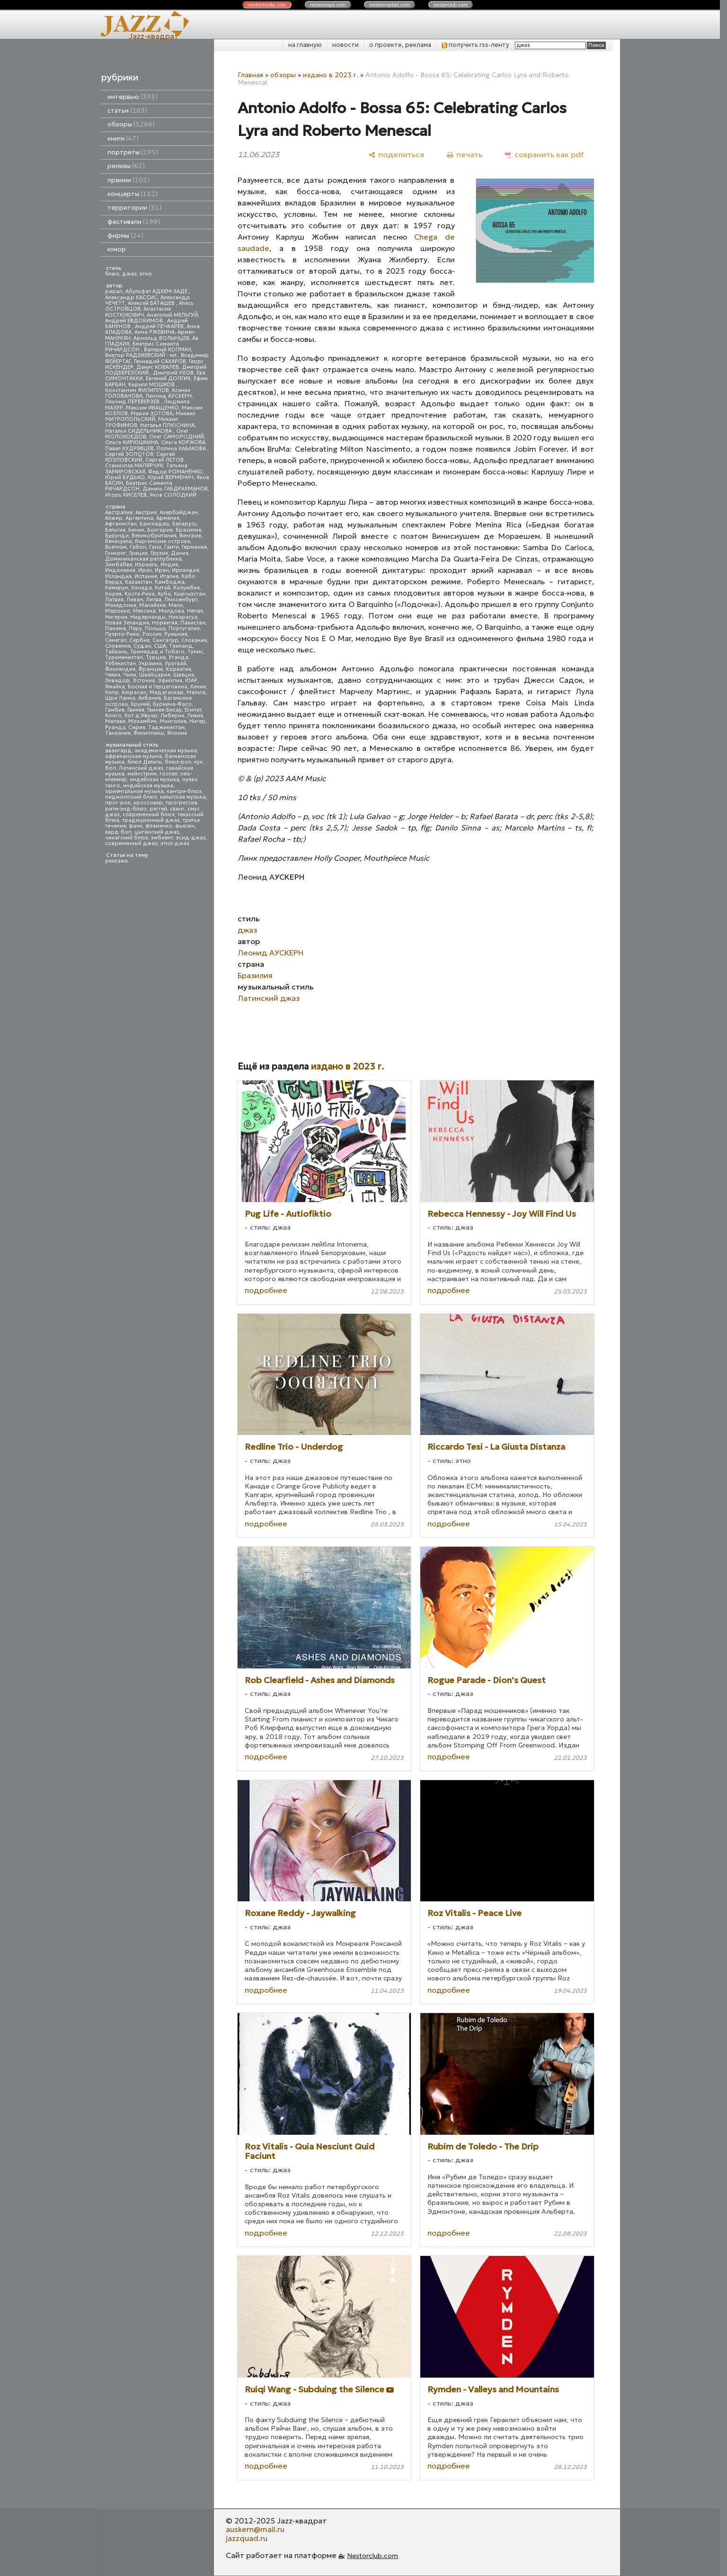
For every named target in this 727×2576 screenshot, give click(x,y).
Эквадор (117, 680)
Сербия (139, 640)
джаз (129, 274)
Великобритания (154, 536)
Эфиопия (170, 680)
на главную (305, 45)
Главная (250, 75)
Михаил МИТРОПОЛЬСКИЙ (150, 416)
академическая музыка (165, 751)
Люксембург (181, 600)
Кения (198, 687)
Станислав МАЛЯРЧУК (134, 466)
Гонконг (115, 553)
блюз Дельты (144, 762)
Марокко (117, 611)
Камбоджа (170, 582)
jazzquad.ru (246, 2538)
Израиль (146, 565)
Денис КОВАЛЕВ (157, 367)
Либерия (172, 716)
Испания (145, 576)
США (160, 646)
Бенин (136, 530)
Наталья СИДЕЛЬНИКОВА (139, 431)
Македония (120, 605)
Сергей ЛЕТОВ (164, 460)
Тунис (195, 652)
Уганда (178, 657)
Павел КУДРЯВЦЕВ (129, 449)
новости (345, 45)
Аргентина (139, 518)
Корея (113, 594)
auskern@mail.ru (255, 2529)
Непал (195, 611)
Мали (175, 605)
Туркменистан (124, 657)
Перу (135, 628)
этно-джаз (174, 843)
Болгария (160, 530)
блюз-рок (178, 762)
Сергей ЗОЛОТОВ (129, 454)
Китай (162, 588)
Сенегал (115, 640)
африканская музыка (133, 756)
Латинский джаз (141, 768)
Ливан (134, 600)
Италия (169, 576)
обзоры (131, 124)
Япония (177, 733)
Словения (118, 646)
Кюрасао (134, 692)
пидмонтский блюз (131, 797)
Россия (151, 634)
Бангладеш (154, 524)
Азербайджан (179, 512)
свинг (177, 809)
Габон (138, 547)
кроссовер (148, 803)
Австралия (119, 512)
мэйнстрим (142, 774)
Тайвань (116, 652)
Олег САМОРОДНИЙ (176, 437)
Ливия (195, 716)
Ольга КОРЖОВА (183, 442)
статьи (127, 111)
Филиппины (148, 733)
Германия (194, 547)
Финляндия (120, 669)
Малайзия (152, 605)
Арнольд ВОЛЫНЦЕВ (161, 338)
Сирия (136, 727)
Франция (150, 669)
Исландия (118, 576)
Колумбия (186, 588)
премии (128, 180)
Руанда (115, 727)
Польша (155, 628)
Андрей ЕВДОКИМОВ (134, 321)
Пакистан (192, 623)
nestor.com (267, 5)
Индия (169, 565)
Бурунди (117, 536)
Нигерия (116, 617)
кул (198, 762)
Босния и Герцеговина (157, 687)
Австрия (146, 512)
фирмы (125, 236)
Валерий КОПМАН (167, 350)
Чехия (112, 675)
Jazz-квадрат (153, 36)
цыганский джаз (156, 832)
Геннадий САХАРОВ (160, 361)
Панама (115, 628)
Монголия (173, 721)
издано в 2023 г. (330, 75)
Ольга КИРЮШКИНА (131, 442)
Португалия (184, 628)
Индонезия (120, 570)
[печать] (464, 154)
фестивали (133, 222)
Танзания (118, 733)
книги (123, 138)
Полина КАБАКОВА (182, 449)
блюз (112, 274)
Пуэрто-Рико (122, 634)
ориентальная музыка (134, 791)
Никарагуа (182, 617)
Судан (142, 646)
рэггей (158, 809)
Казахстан (138, 582)
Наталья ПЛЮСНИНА (167, 425)
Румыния (175, 634)
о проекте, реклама (400, 45)
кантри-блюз (184, 791)
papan (114, 291)
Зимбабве (118, 565)
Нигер (197, 721)
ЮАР (191, 680)
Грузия (159, 553)
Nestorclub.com (372, 2555)
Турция (156, 657)
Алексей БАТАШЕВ (152, 303)
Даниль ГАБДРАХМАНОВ (175, 489)
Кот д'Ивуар (141, 716)
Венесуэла (118, 541)
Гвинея (135, 710)
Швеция (183, 675)
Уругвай (175, 663)
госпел (168, 774)
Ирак (145, 570)
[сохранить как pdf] (544, 154)
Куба (164, 594)
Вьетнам (116, 547)
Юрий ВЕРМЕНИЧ (171, 477)
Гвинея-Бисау (164, 710)
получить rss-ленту (475, 45)
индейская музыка (154, 779)
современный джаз (131, 843)
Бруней (140, 704)
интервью (132, 97)
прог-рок (118, 803)
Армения (167, 518)
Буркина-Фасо (172, 704)
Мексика (144, 611)
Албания (149, 698)
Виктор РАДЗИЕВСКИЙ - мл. (141, 355)
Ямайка (115, 687)
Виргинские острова (162, 541)
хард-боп (118, 832)
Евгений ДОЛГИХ (168, 378)
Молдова (171, 611)
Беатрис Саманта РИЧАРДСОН (142, 347)
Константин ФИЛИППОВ (137, 390)
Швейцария (154, 675)
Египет (193, 710)
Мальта (195, 692)
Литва (153, 600)
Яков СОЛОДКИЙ (173, 495)
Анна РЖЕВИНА (154, 332)
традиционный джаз (151, 820)
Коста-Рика (139, 594)
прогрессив (181, 803)
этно (146, 274)
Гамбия (114, 710)
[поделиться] (396, 154)
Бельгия (115, 530)
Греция (138, 553)
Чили (129, 675)
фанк (135, 826)
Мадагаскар (167, 692)
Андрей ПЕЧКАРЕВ (159, 326)
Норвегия (164, 623)
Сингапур (165, 640)
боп (110, 768)
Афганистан (121, 524)
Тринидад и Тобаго (157, 652)
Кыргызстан (189, 594)
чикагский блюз (126, 838)
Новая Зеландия (127, 623)
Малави (115, 721)
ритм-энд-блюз (126, 809)
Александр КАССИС (131, 297)
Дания (179, 553)
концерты (132, 194)
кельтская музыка (183, 797)
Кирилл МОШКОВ (152, 385)
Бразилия (188, 530)
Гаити (171, 547)
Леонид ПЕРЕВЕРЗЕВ (133, 402)
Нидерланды (148, 617)
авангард (118, 751)
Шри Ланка (120, 698)
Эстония (144, 680)
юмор (116, 249)
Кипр (112, 692)
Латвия (114, 600)
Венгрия (190, 536)
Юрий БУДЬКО (125, 477)
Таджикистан (166, 727)
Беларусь (184, 524)
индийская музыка (148, 786)
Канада (141, 588)
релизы (126, 166)
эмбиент (162, 838)
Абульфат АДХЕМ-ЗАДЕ (157, 291)
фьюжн (185, 826)
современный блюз (149, 814)
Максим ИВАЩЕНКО (152, 408)
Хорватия (178, 669)
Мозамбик (142, 721)
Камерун (116, 588)
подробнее (266, 1290)
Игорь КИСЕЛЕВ (126, 495)
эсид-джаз (191, 838)
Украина (150, 663)
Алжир (114, 518)
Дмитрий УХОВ (173, 373)
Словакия (194, 640)
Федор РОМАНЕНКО (175, 472)
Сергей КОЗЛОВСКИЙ (140, 457)
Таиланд (181, 646)
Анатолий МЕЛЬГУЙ (172, 315)
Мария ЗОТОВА (152, 413)
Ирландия (185, 570)
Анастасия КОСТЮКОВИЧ (138, 312)
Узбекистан (120, 663)
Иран (162, 570)
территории (134, 208)
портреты (132, 152)
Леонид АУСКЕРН (168, 396)
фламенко (158, 826)
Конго (113, 716)
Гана (155, 547)
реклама (116, 861)
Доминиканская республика (143, 559)
